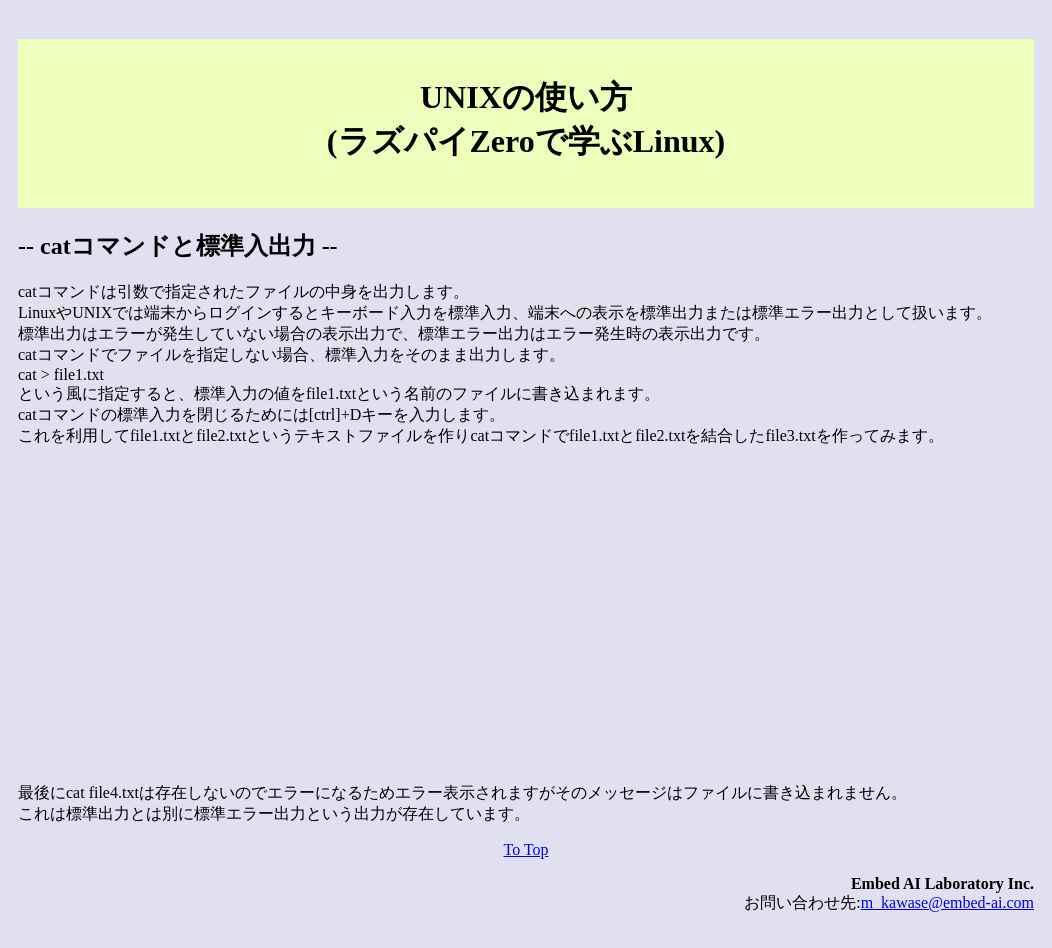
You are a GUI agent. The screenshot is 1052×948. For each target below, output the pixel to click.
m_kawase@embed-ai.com (947, 902)
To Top (525, 849)
